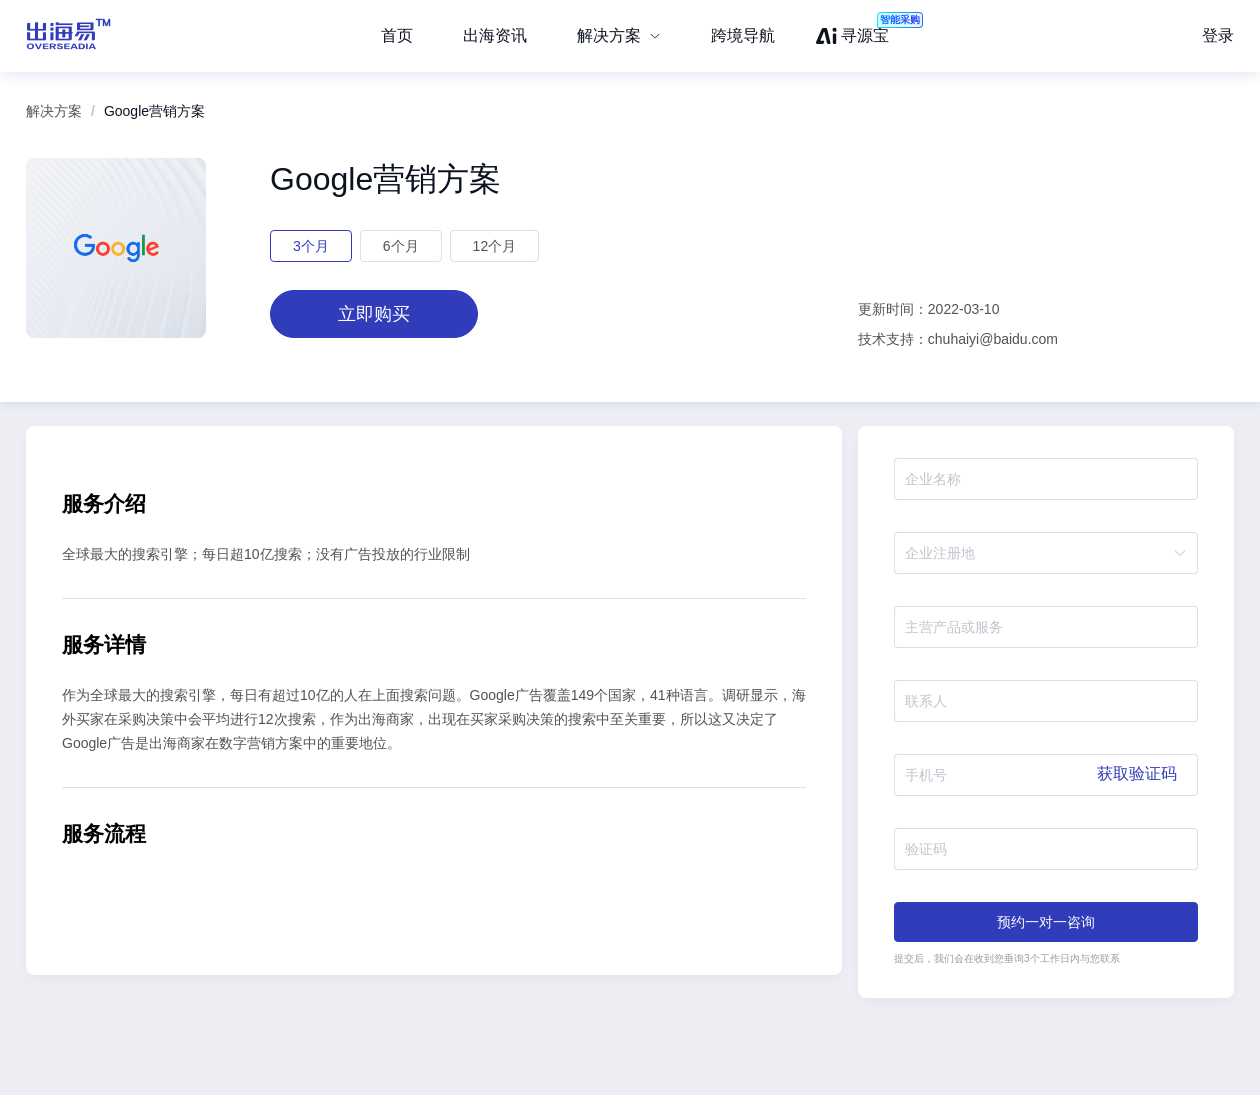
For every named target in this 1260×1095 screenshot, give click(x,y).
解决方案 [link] (54, 111)
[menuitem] (619, 36)
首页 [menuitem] (397, 35)
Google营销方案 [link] (154, 111)
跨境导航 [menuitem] (743, 35)
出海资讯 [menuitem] (495, 35)
